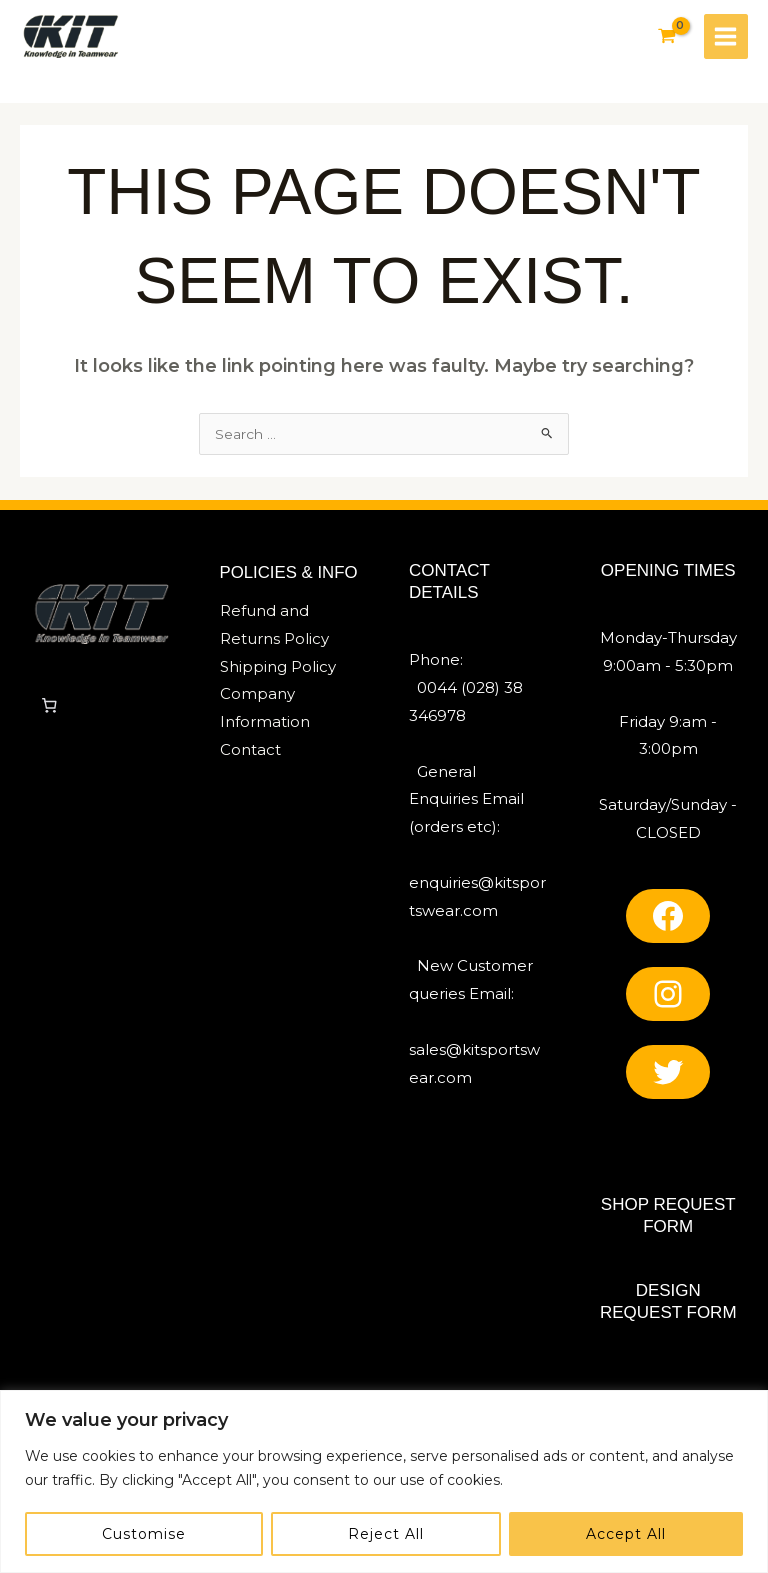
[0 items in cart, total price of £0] (49, 710)
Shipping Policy (278, 671)
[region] (384, 1481)
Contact (250, 754)
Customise (144, 1534)
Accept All (626, 1534)
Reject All (386, 1534)
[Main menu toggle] (725, 37)
